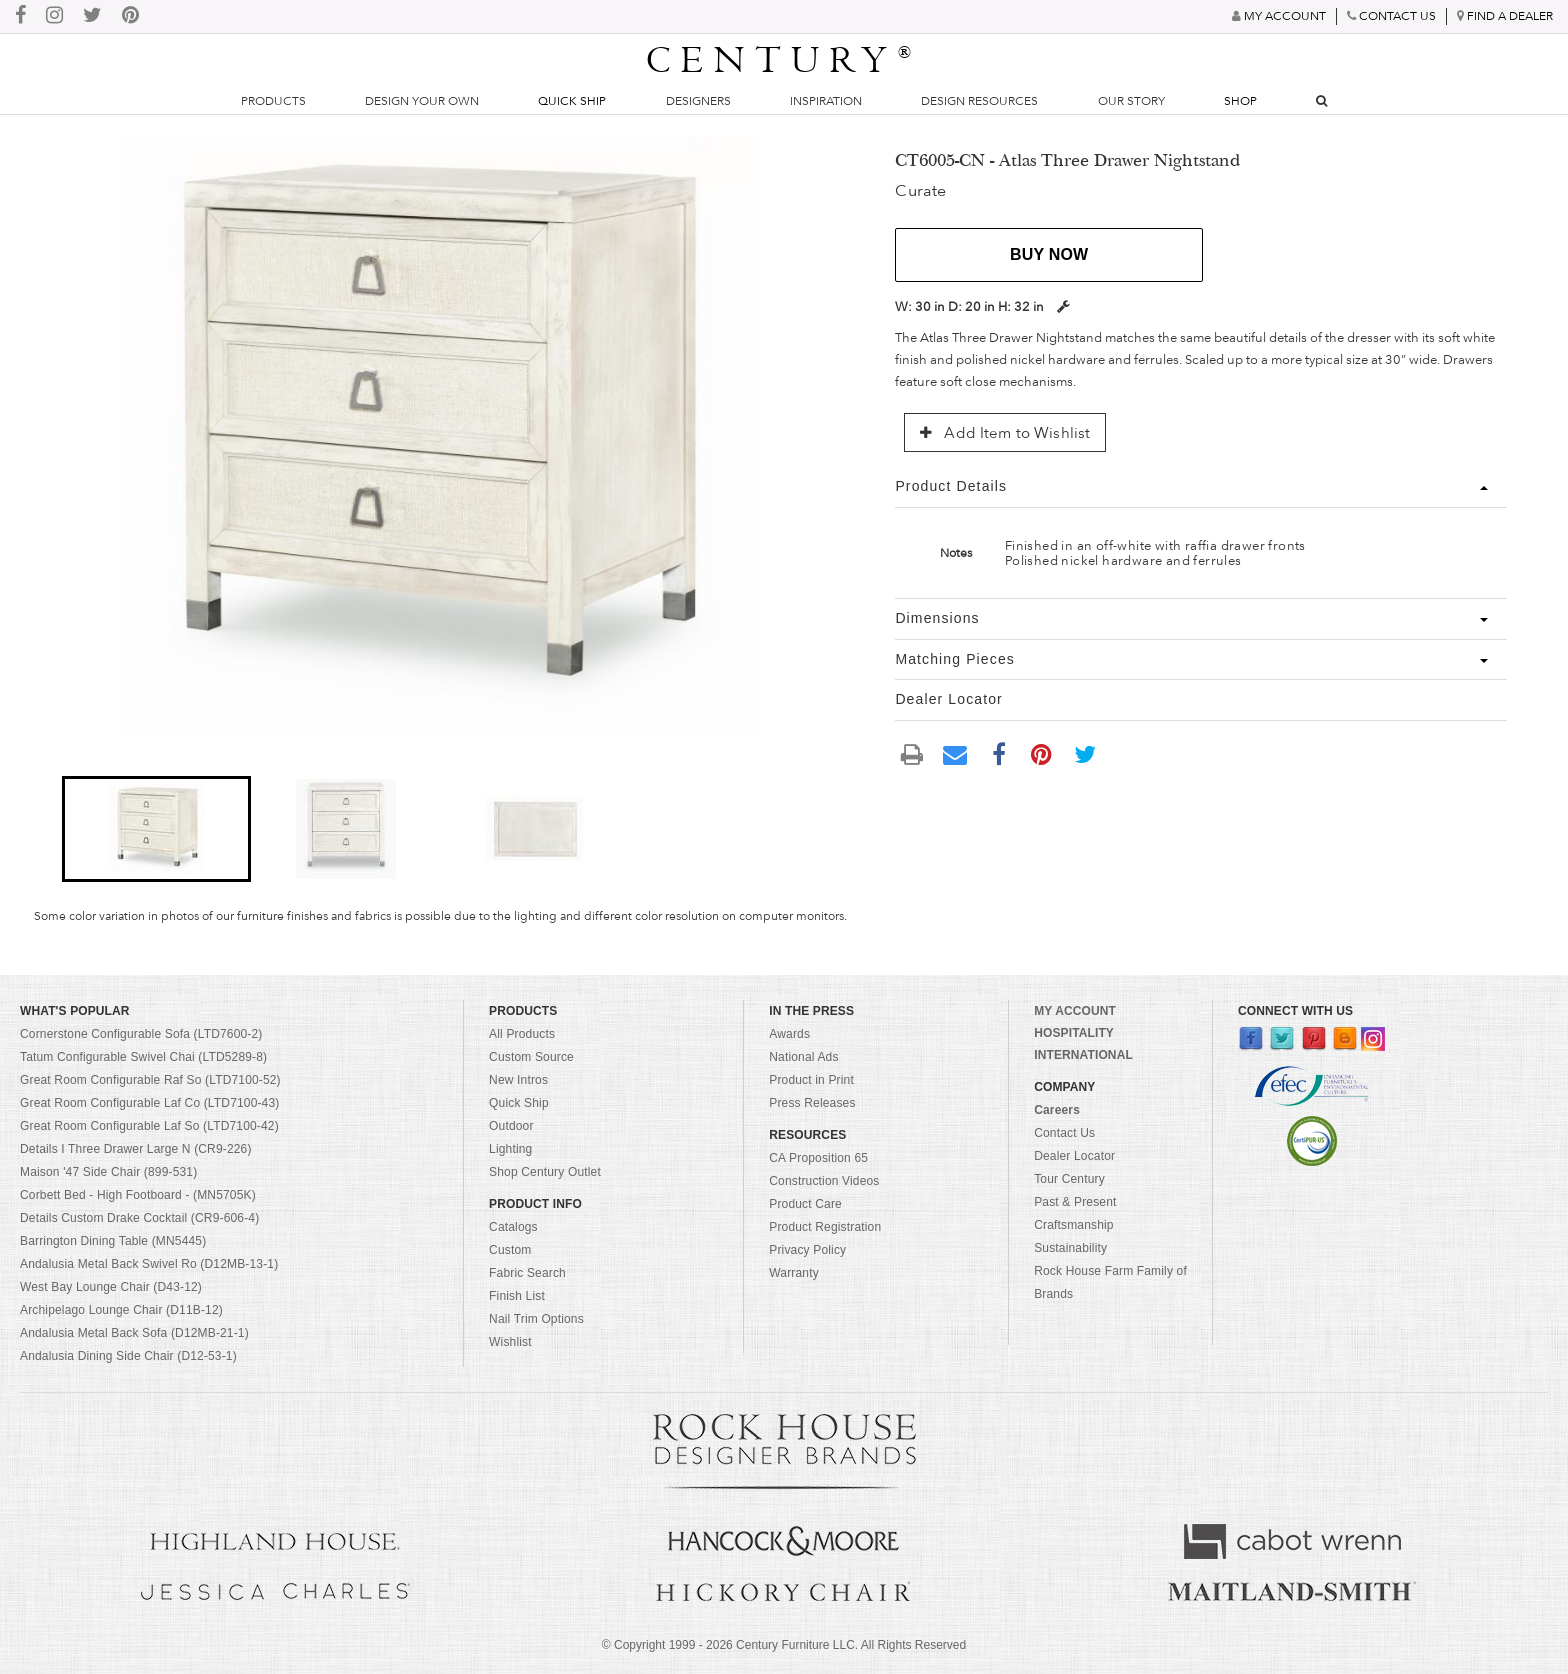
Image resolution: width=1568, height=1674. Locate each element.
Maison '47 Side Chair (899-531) (108, 1172)
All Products (522, 1034)
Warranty (794, 1273)
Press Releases (812, 1103)
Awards (789, 1034)
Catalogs (513, 1227)
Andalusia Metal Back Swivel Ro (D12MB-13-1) (149, 1264)
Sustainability (1070, 1248)
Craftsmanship (1073, 1225)
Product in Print (811, 1080)
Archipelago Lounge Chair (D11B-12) (121, 1310)
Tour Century (1069, 1179)
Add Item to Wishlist (1005, 433)
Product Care (805, 1204)
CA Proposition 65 (818, 1158)
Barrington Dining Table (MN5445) (113, 1241)
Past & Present (1075, 1202)
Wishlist (510, 1342)
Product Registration (825, 1227)
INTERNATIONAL (1083, 1055)
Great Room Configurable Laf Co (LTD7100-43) (149, 1103)
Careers (1057, 1110)
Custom (510, 1250)
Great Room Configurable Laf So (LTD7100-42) (149, 1126)
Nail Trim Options (536, 1319)
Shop (1240, 101)
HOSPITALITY (1074, 1033)
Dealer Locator (1074, 1156)
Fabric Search (527, 1273)
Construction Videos (824, 1181)
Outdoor (511, 1126)
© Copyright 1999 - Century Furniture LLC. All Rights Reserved (784, 1645)
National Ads (803, 1057)
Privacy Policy (807, 1250)
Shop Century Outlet (545, 1172)
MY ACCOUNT (1075, 1011)
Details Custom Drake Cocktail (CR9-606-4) (139, 1218)
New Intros (518, 1080)
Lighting (510, 1149)
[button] (156, 829)
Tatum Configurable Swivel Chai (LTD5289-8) (143, 1057)
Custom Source (531, 1057)
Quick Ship (572, 101)
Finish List (517, 1296)
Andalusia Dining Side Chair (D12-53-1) (128, 1356)
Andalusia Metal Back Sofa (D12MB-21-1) (134, 1333)
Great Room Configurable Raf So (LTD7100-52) (150, 1080)
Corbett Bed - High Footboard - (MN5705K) (138, 1195)
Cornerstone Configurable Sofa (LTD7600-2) (141, 1034)
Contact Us (1064, 1133)
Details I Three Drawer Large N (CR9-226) (136, 1149)
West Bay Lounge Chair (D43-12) (111, 1287)
